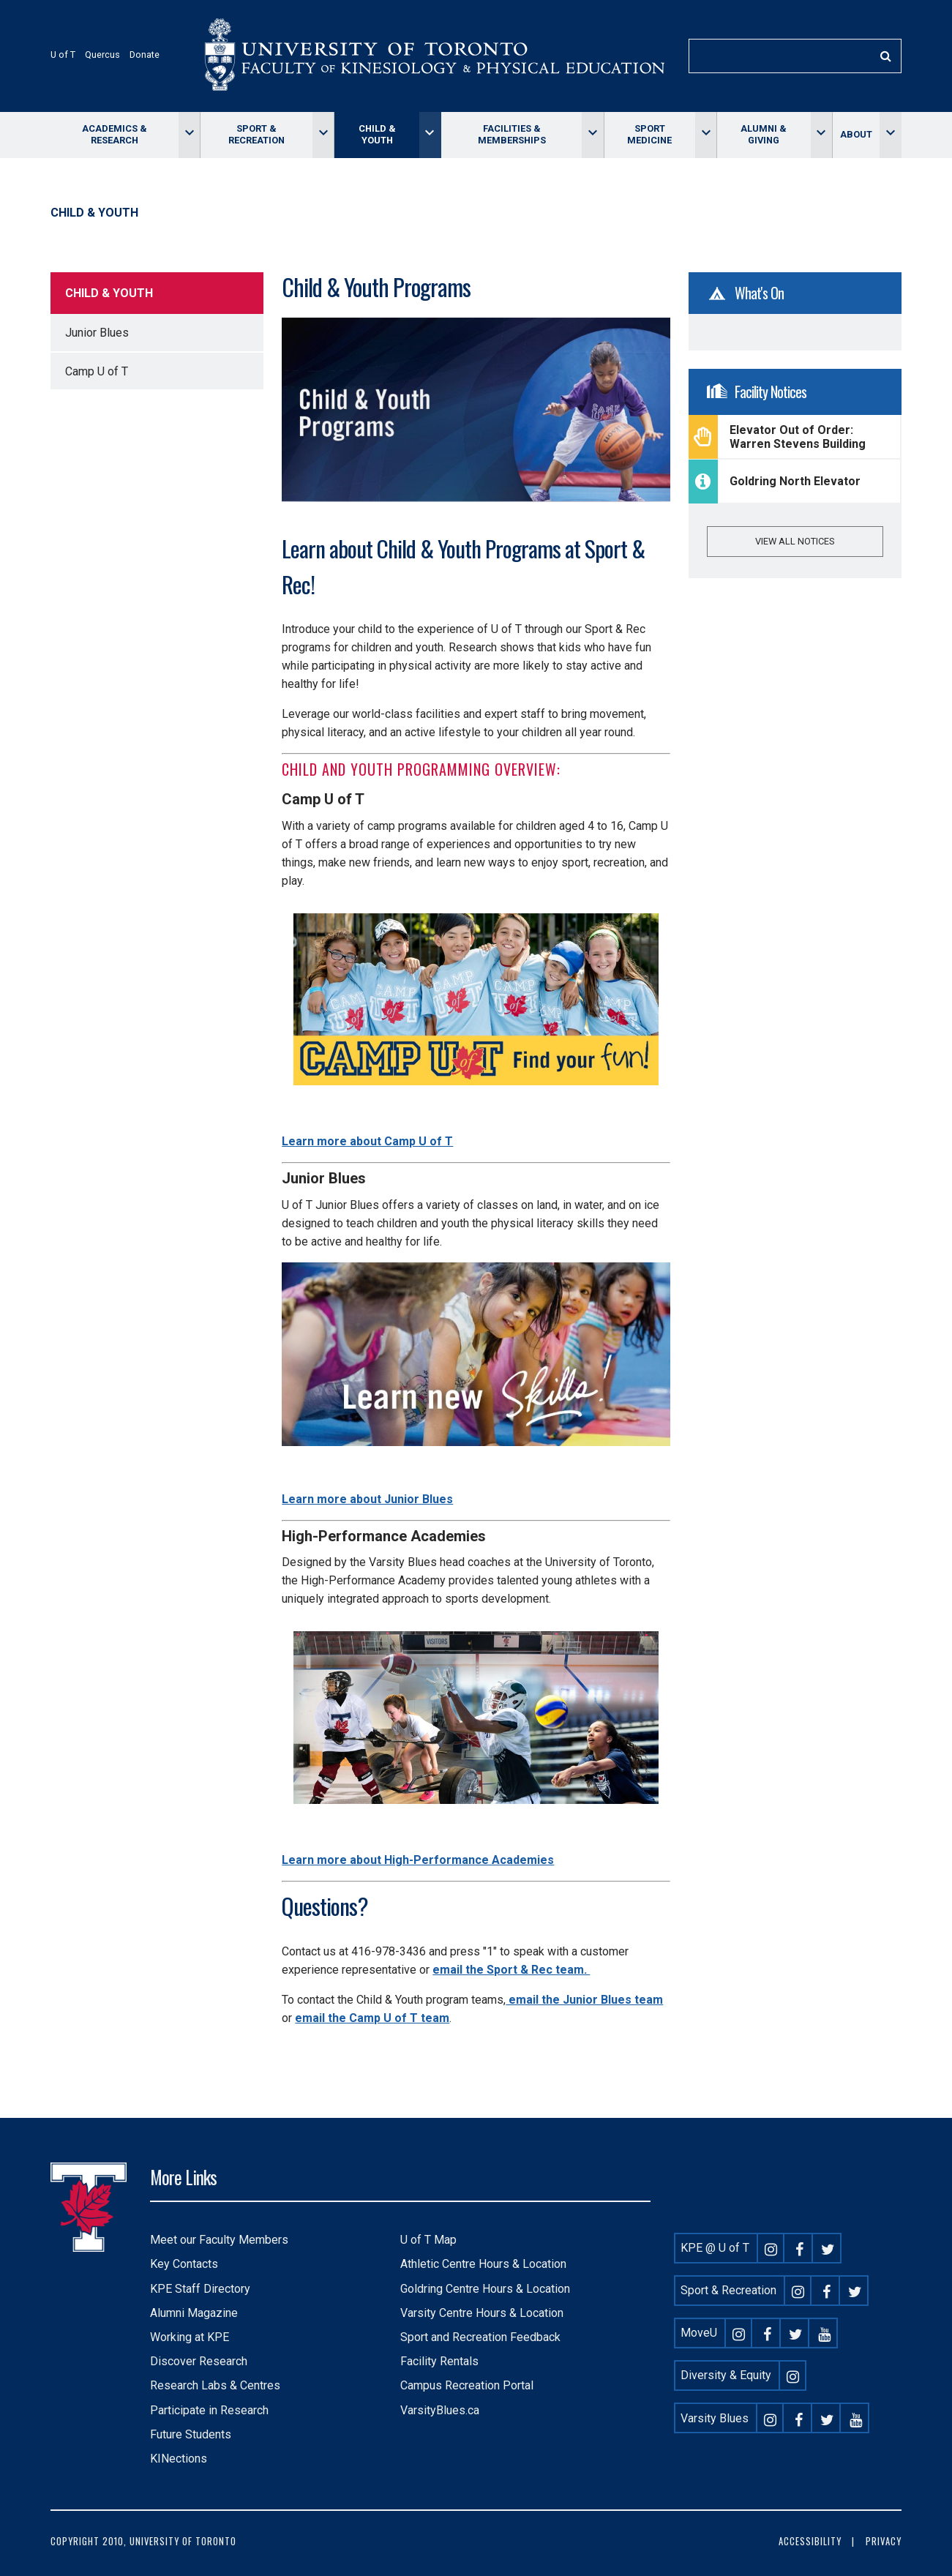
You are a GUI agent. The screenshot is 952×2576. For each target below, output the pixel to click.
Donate (145, 54)
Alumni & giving (764, 134)
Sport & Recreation (256, 134)
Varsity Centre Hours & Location (481, 2313)
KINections (178, 2458)
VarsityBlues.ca (439, 2410)
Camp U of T (96, 371)
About (856, 134)
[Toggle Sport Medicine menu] (705, 135)
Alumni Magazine (194, 2313)
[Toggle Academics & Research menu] (189, 135)
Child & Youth (377, 134)
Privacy (884, 2541)
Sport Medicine (649, 134)
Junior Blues (97, 333)
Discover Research (198, 2361)
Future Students (190, 2434)
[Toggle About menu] (890, 135)
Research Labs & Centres (215, 2385)
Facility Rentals (439, 2361)
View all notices (794, 541)
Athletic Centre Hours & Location (483, 2264)
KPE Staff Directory (200, 2289)
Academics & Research (114, 134)
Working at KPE (189, 2337)
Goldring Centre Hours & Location (485, 2289)
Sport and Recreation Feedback (480, 2337)
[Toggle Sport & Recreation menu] (323, 135)
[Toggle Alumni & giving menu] (821, 135)
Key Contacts (184, 2264)
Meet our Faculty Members (219, 2240)
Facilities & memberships (512, 134)
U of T (62, 54)
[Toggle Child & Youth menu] (430, 135)
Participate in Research (209, 2410)
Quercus (102, 54)
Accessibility (810, 2541)
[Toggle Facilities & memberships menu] (592, 135)
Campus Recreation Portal (466, 2385)
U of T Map (428, 2240)
